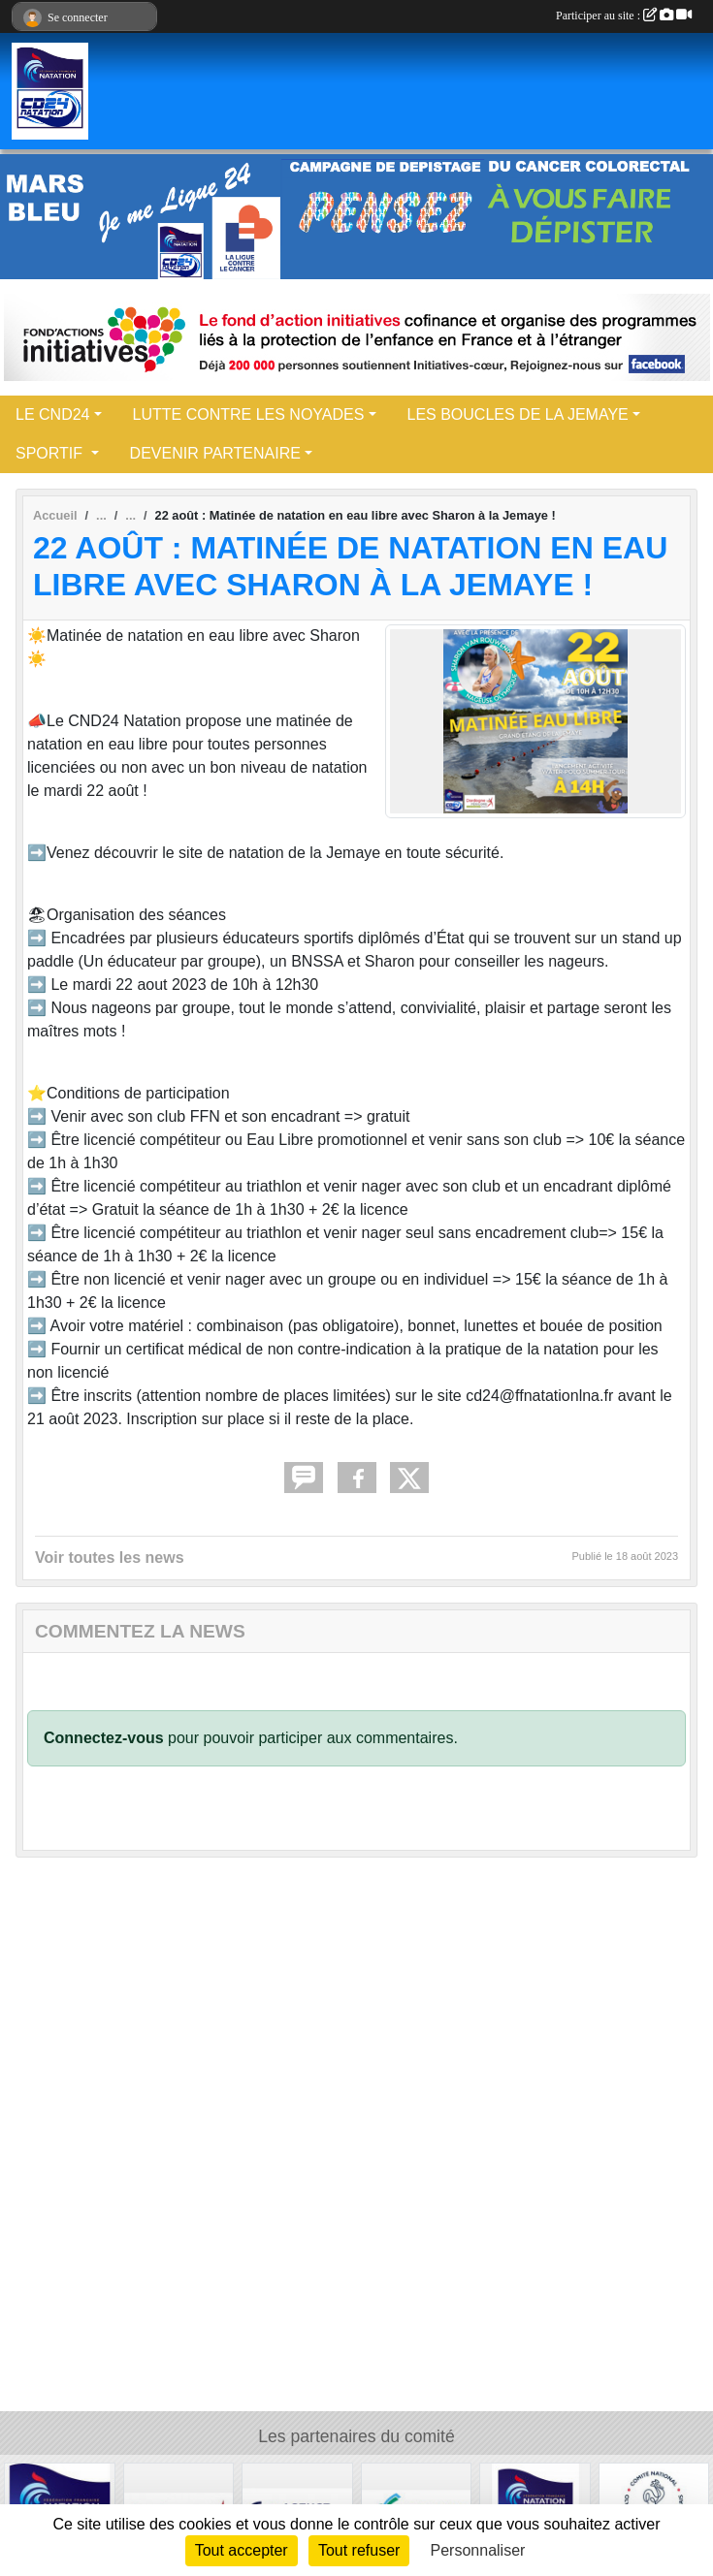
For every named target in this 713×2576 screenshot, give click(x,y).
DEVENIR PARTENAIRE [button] (215, 453)
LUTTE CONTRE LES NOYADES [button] (249, 414)
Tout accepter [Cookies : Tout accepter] (241, 2550)
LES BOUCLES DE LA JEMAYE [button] (518, 414)
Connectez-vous (104, 1738)
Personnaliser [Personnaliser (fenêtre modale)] (478, 2550)
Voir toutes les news (109, 1557)
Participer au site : (624, 15)
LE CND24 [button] (52, 414)
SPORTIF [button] (51, 453)
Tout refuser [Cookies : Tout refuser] (359, 2550)
